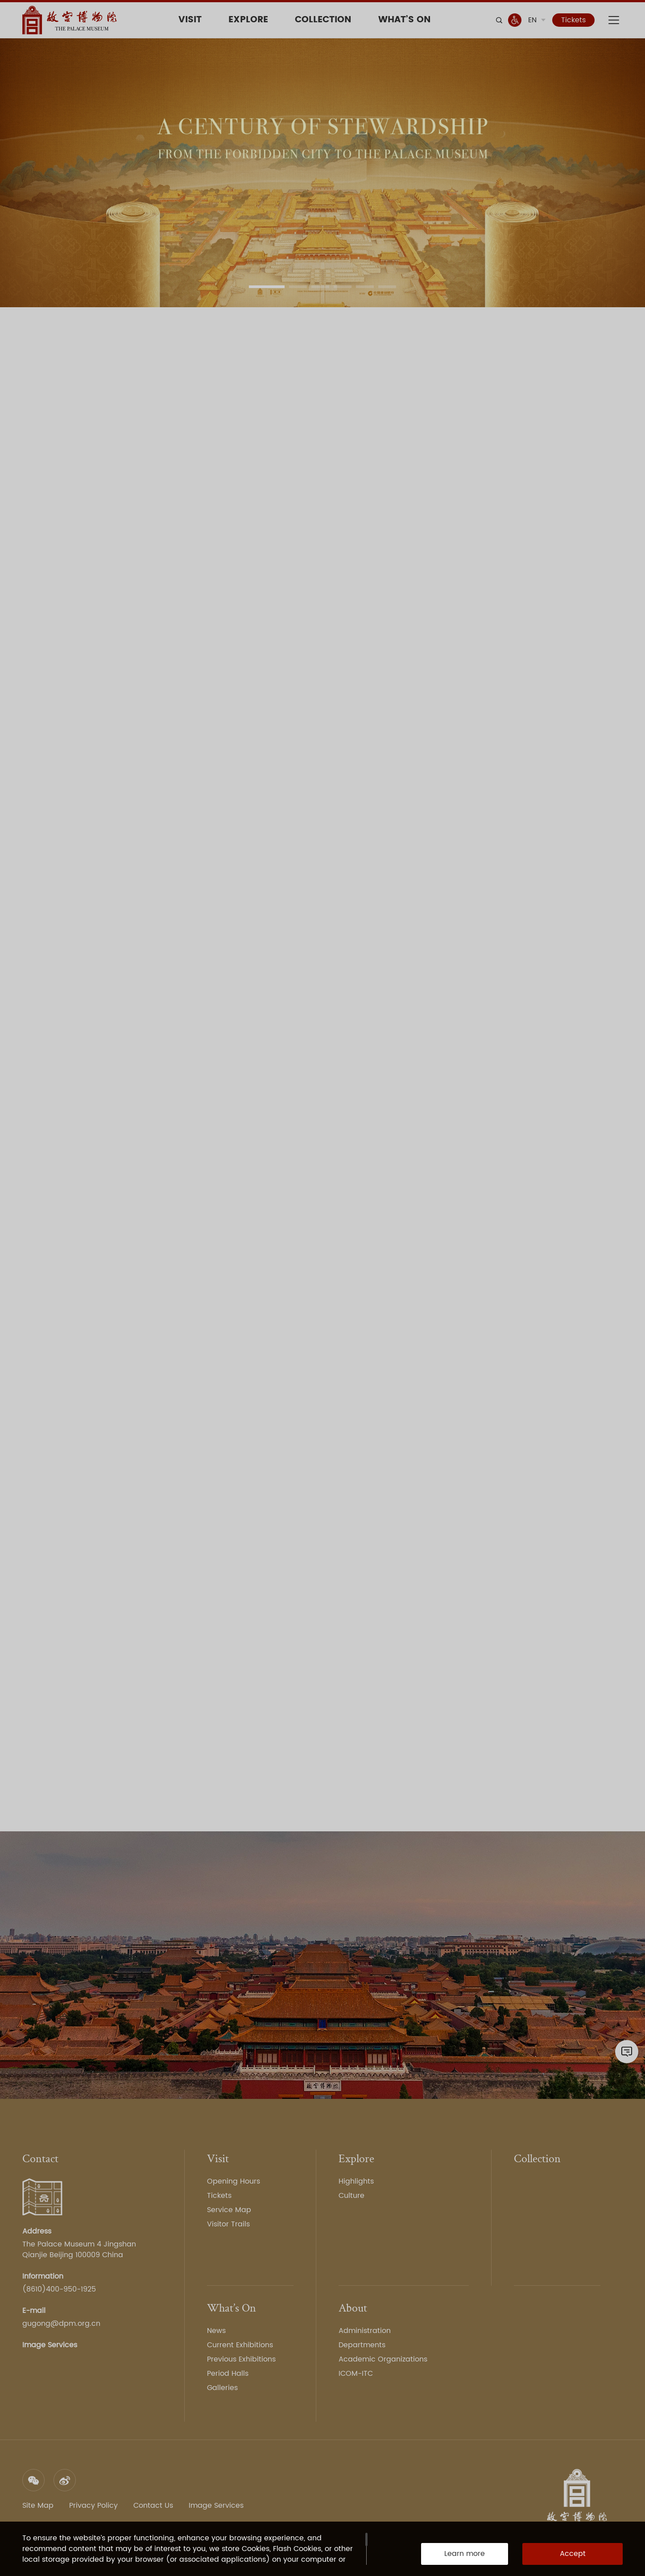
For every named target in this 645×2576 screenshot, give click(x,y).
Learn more (464, 2554)
